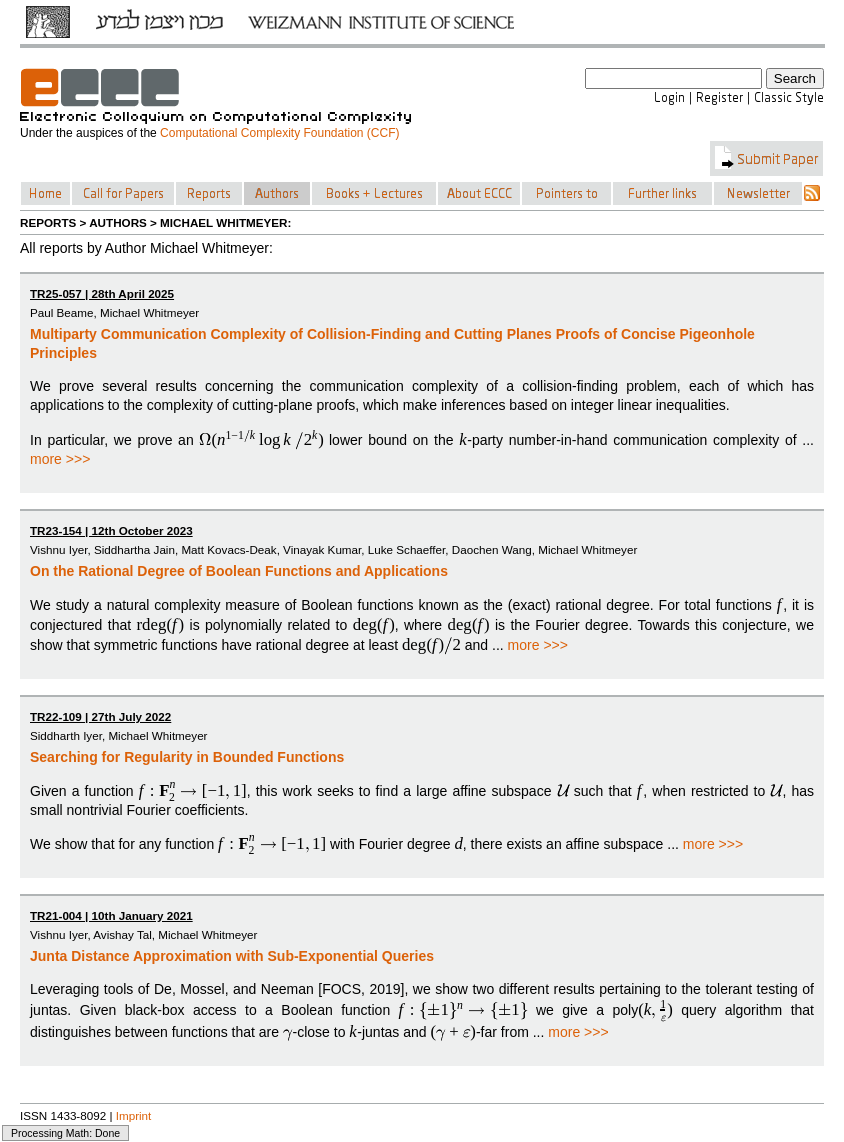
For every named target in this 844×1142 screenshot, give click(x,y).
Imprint (134, 1115)
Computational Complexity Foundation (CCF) (279, 133)
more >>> (60, 459)
